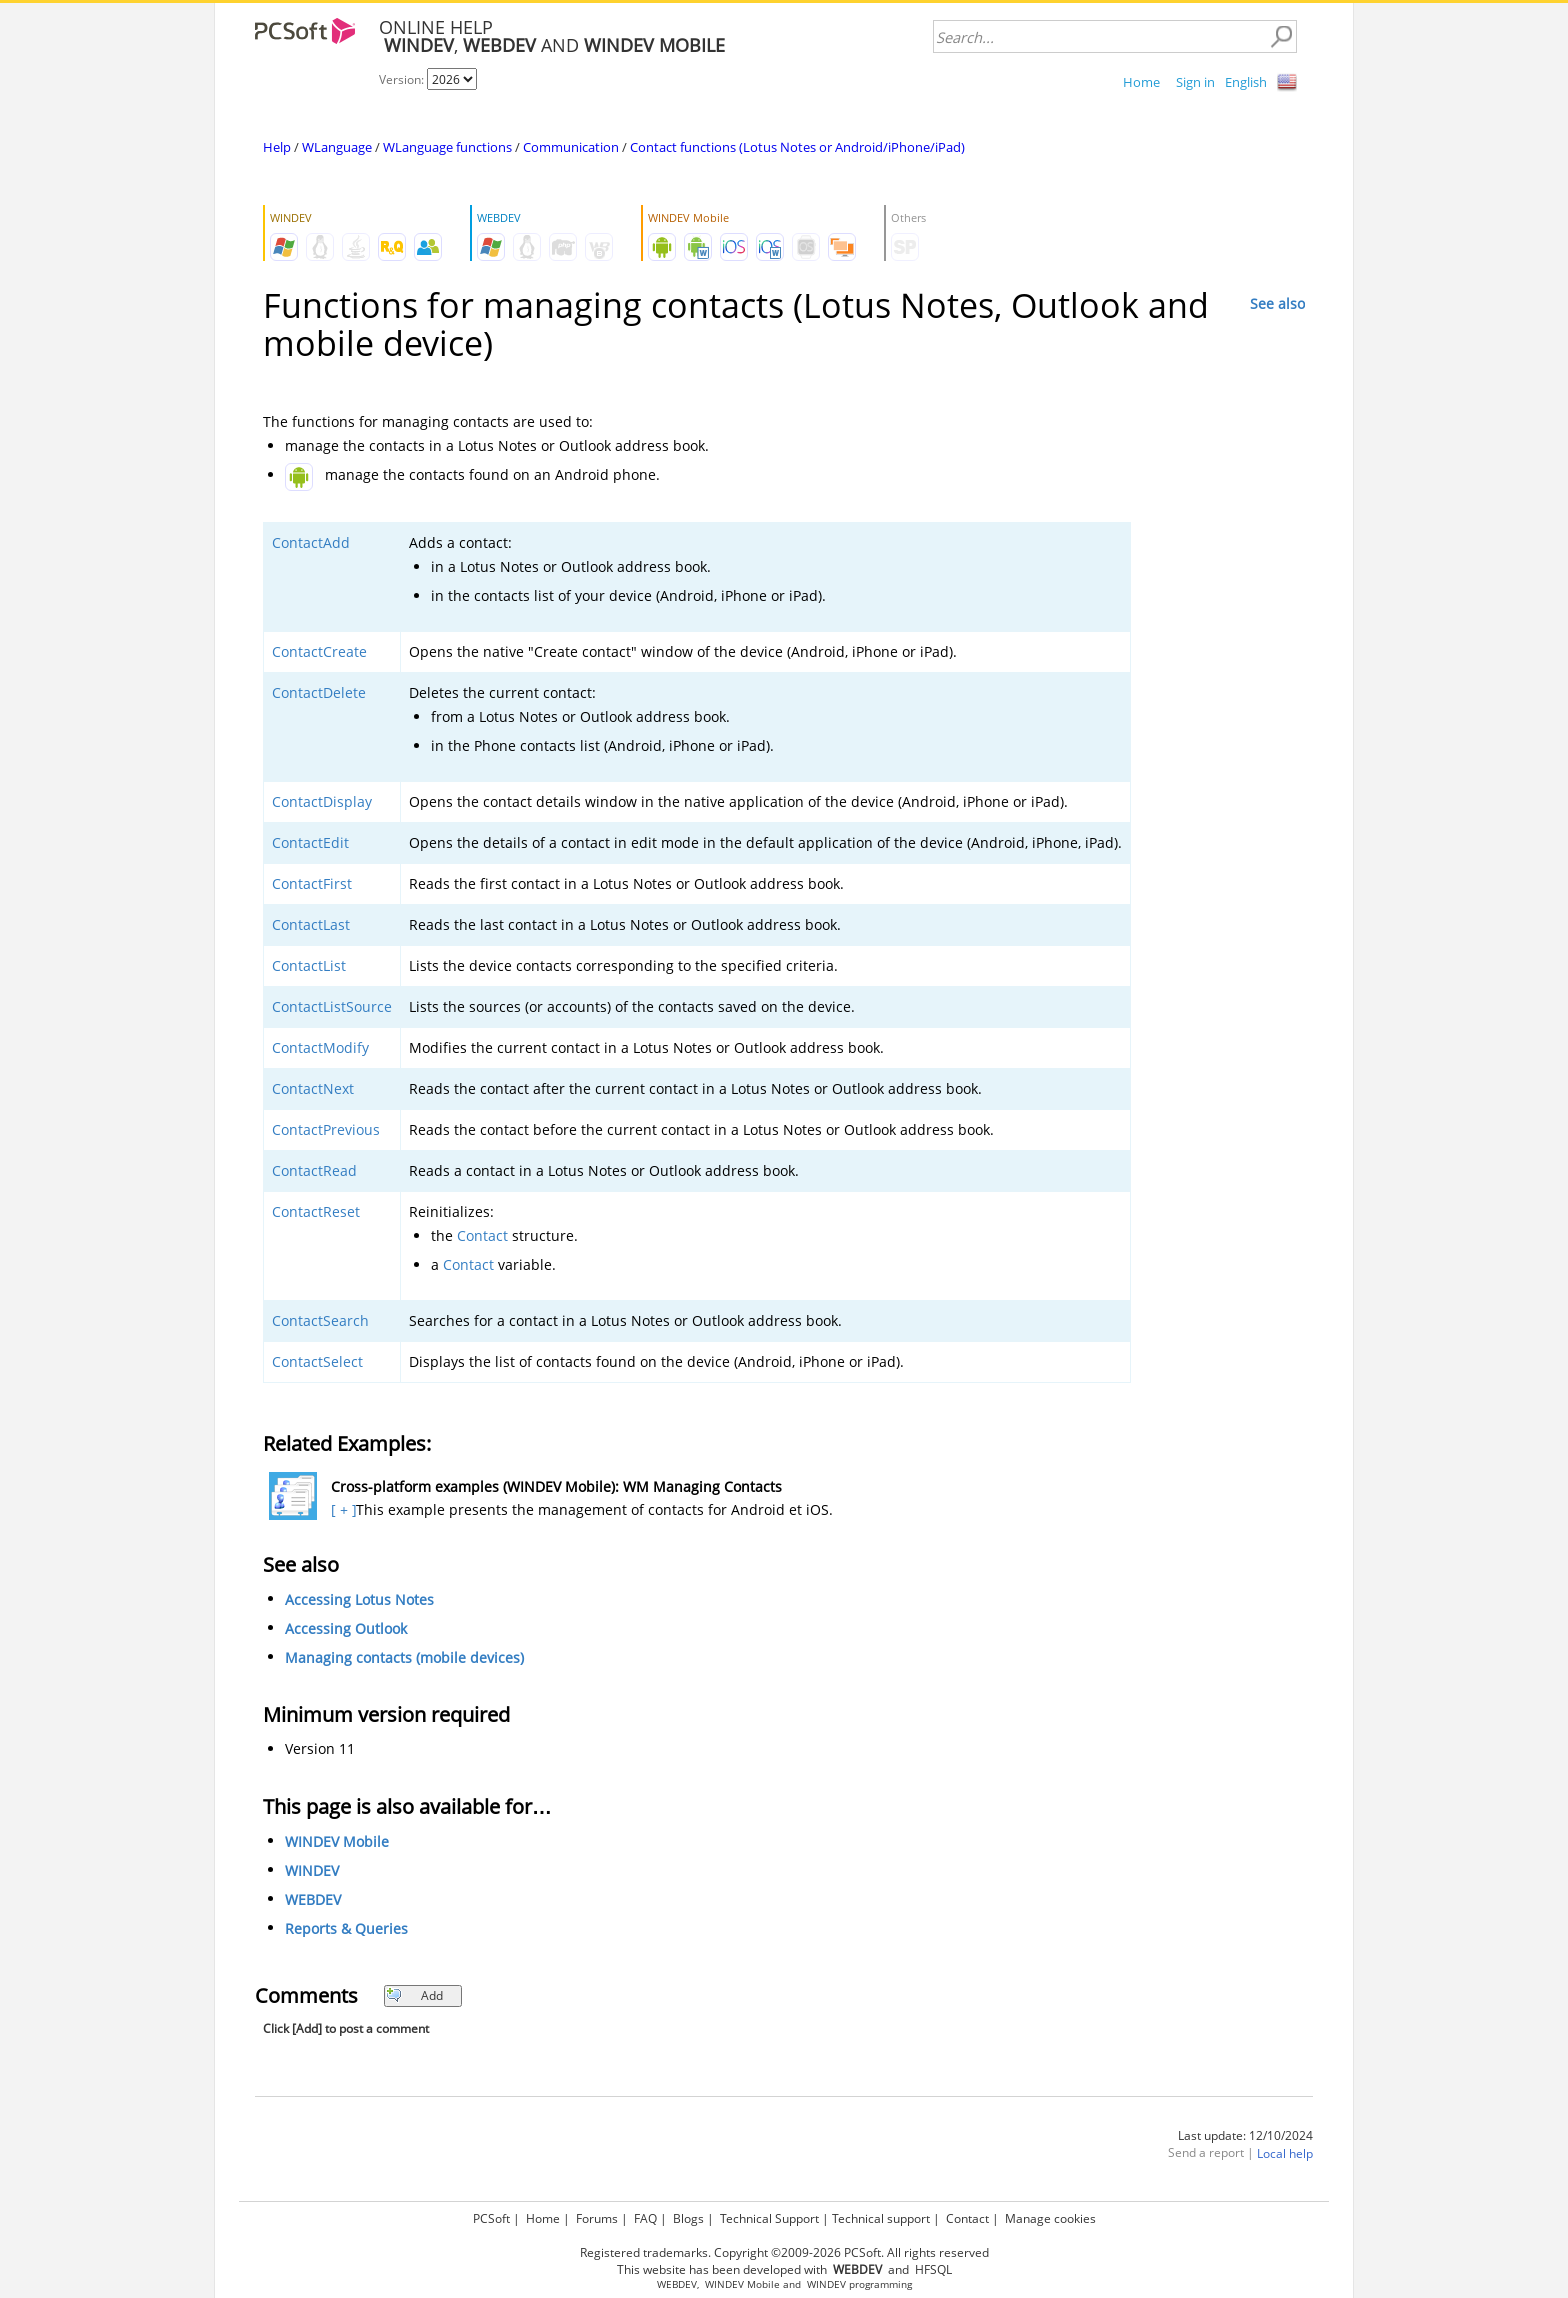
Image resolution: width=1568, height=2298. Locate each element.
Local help (1285, 2153)
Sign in (1195, 82)
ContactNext (313, 1088)
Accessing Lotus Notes (359, 1599)
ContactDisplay (322, 801)
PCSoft (491, 2218)
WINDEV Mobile (337, 1841)
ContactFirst (312, 883)
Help (277, 147)
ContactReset (316, 1211)
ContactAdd (311, 542)
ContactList (309, 965)
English (1246, 82)
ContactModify (320, 1047)
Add (414, 1995)
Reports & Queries (346, 1928)
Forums (597, 2218)
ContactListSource (332, 1006)
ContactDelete (319, 692)
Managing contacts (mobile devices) (404, 1657)
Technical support (881, 2218)
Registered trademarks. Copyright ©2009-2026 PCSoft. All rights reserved (784, 2252)
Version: (403, 79)
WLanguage (337, 147)
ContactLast (311, 924)
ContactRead (314, 1170)
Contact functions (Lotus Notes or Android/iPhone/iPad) (797, 147)
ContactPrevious (326, 1129)
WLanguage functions (447, 147)
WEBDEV (313, 1899)
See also (1277, 303)
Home (1141, 82)
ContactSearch (320, 1320)
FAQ (645, 2218)
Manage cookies (1050, 2218)
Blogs (688, 2218)
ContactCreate (319, 651)
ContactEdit (310, 842)
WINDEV (312, 1870)
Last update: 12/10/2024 (1245, 2135)
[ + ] (341, 1509)
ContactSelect (317, 1361)
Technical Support (769, 2218)
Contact (482, 1235)
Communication (571, 147)
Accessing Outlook (346, 1628)
